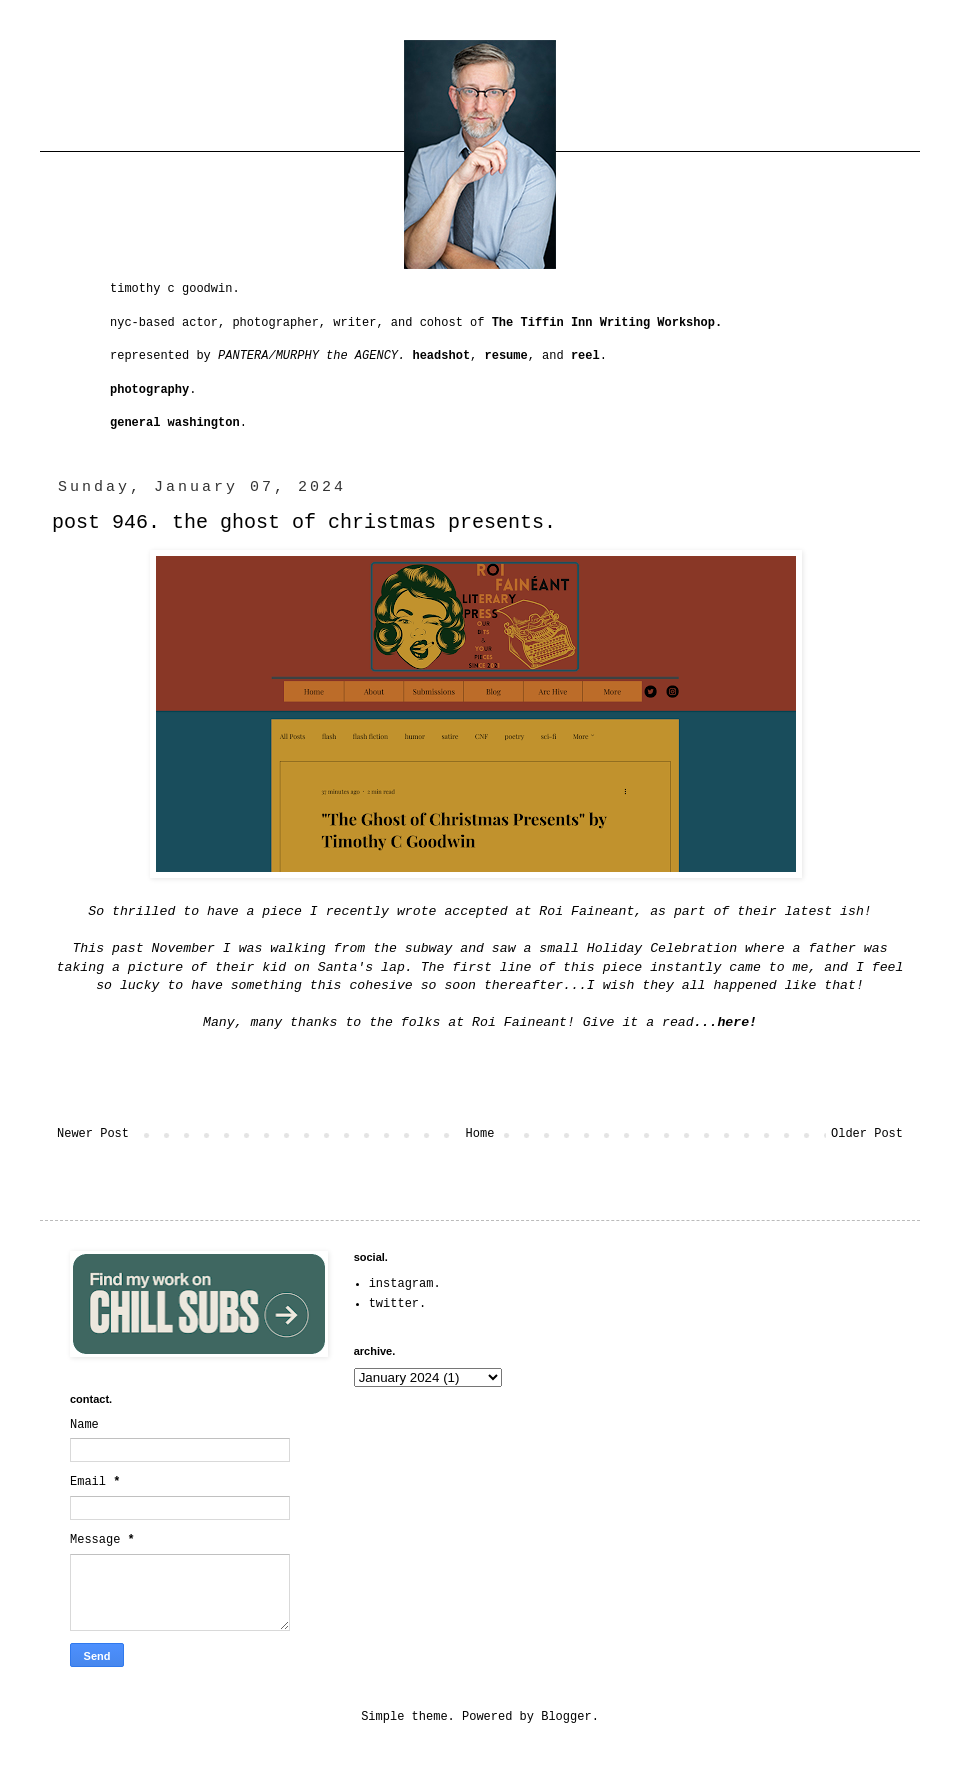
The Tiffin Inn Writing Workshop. (607, 323)
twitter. (398, 1304)
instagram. (405, 1284)
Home (480, 1134)
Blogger (566, 1717)
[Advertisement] (762, 1376)
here (733, 1022)
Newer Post (93, 1134)
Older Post (867, 1134)
